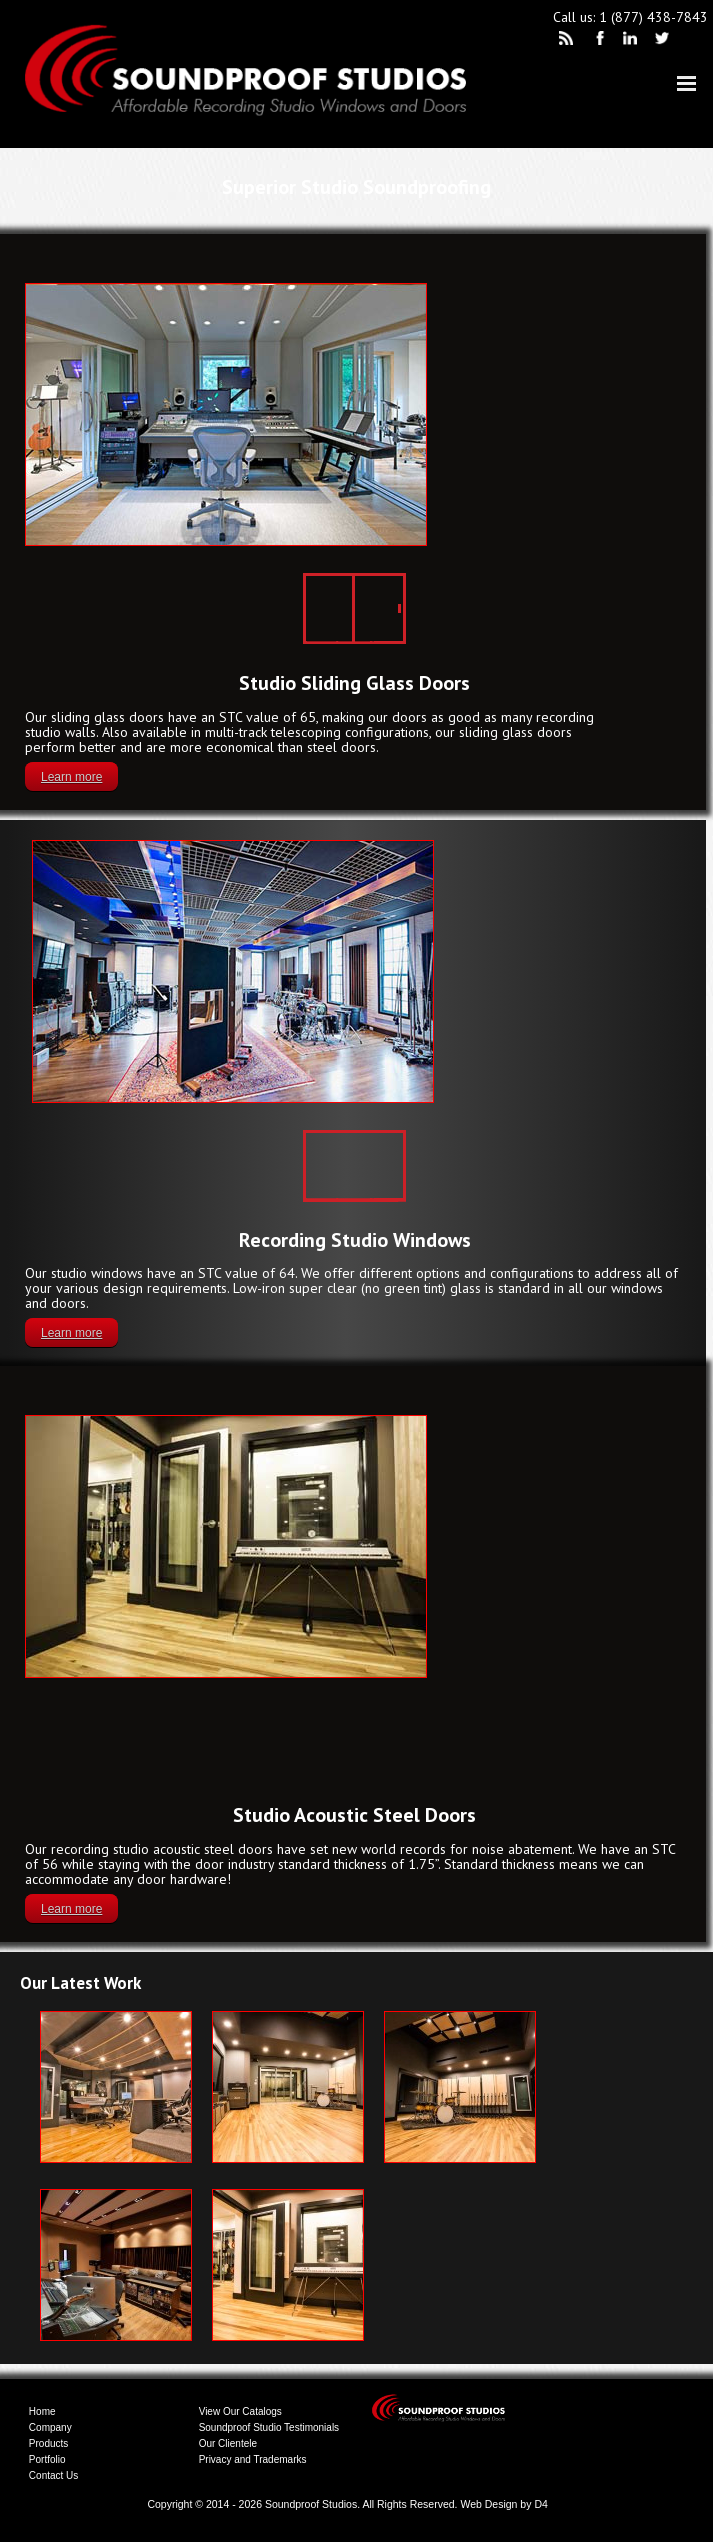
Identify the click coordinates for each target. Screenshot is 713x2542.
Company (50, 2427)
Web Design (488, 2504)
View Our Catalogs (240, 2411)
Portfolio (47, 2459)
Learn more (71, 777)
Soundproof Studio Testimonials (269, 2427)
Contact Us (53, 2475)
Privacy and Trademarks (253, 2459)
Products (48, 2443)
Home (42, 2411)
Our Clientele (228, 2443)
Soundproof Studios (311, 2504)
